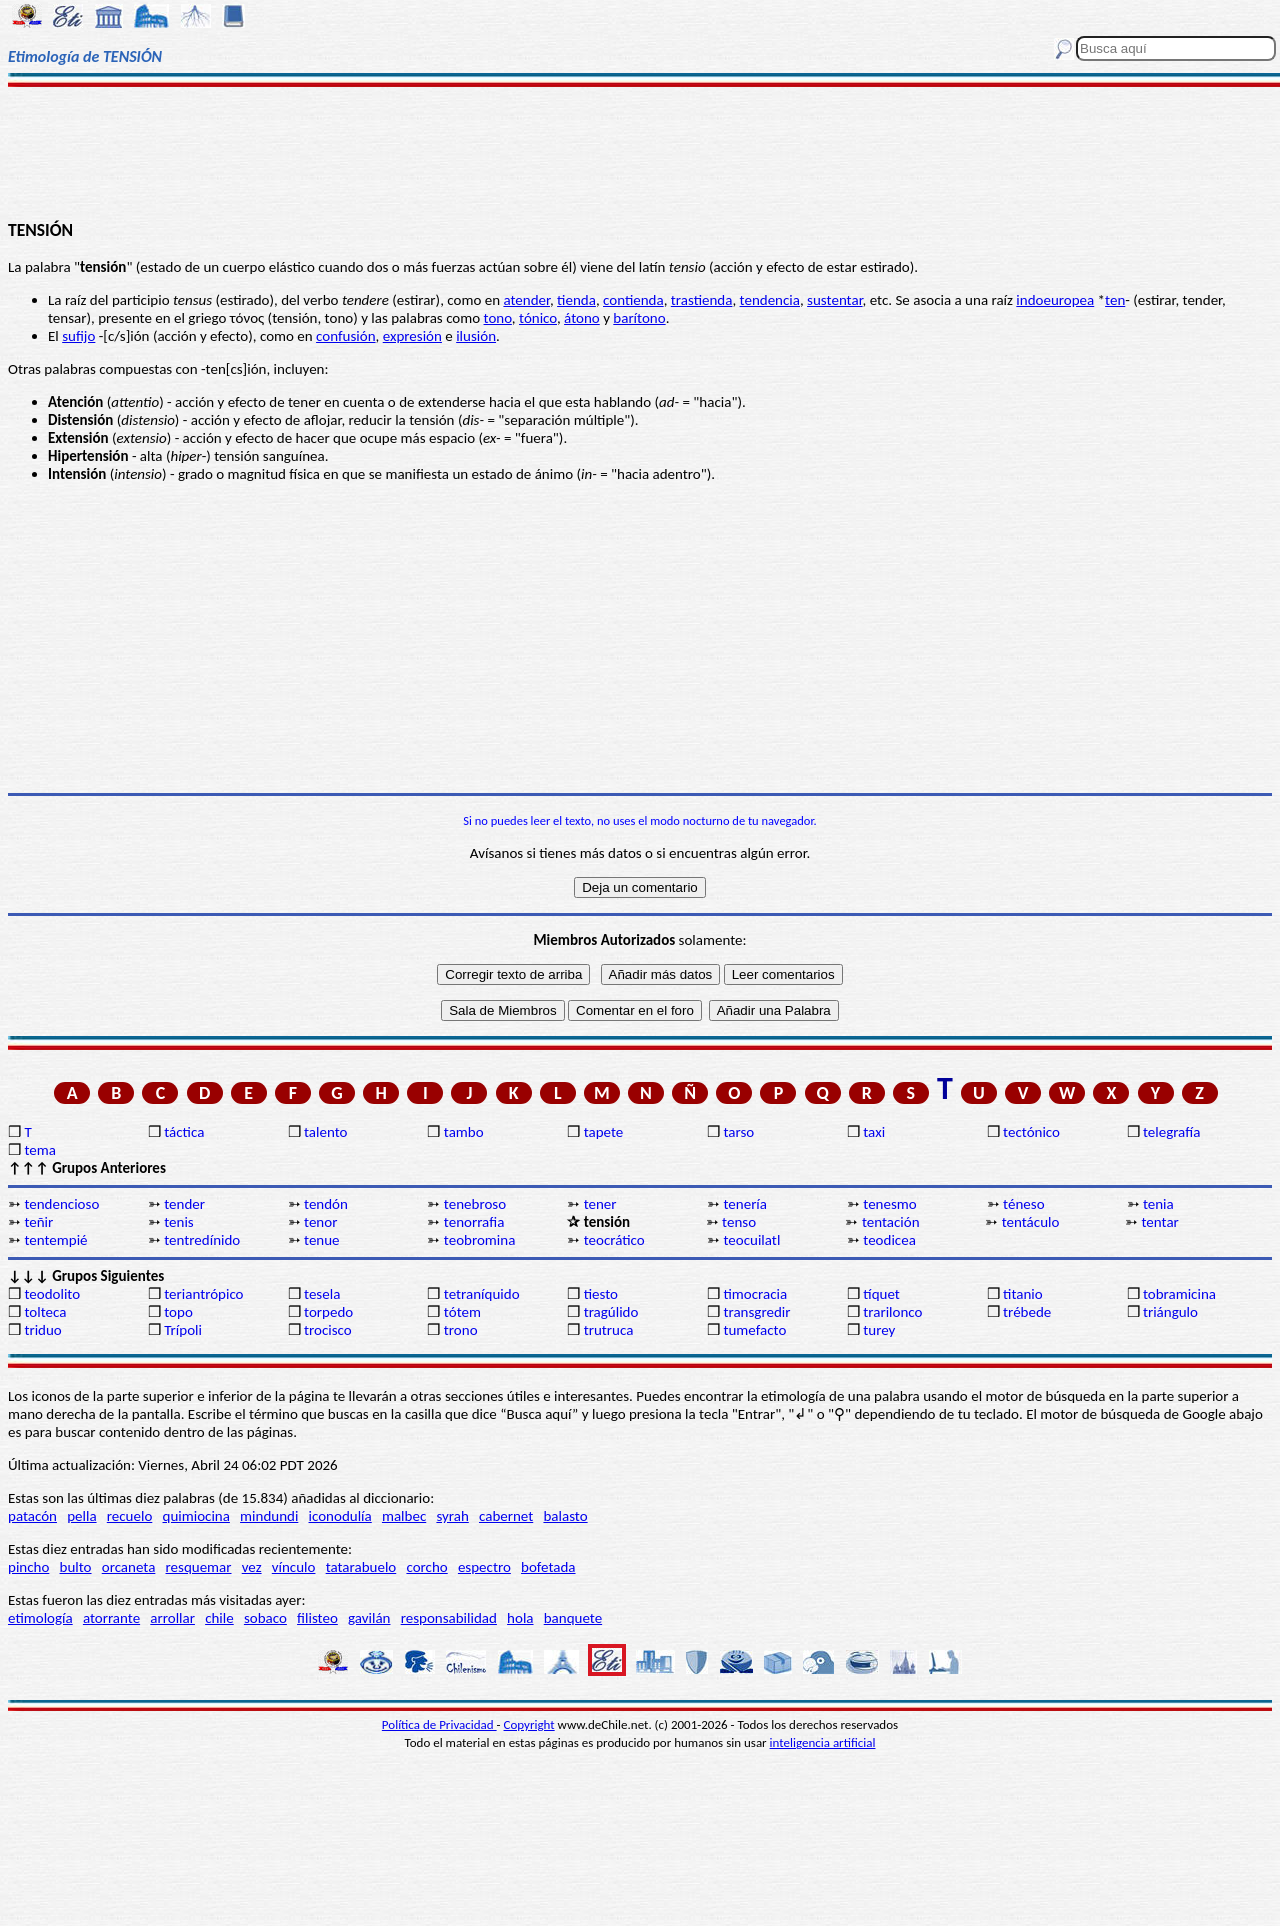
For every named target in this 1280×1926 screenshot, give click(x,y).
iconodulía (340, 1516)
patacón (32, 1516)
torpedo (328, 1312)
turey (879, 1330)
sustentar (834, 300)
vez (252, 1567)
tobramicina (1179, 1294)
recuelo (130, 1516)
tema (40, 1150)
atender (526, 300)
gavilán (369, 1618)
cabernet (506, 1516)
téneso (1023, 1204)
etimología (40, 1618)
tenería (745, 1204)
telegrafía (1171, 1132)
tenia (1158, 1204)
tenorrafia (474, 1222)
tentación (891, 1222)
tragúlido (611, 1312)
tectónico (1031, 1132)
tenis (179, 1222)
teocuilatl (751, 1240)
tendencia (770, 300)
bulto (76, 1567)
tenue (322, 1240)
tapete (604, 1132)
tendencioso (61, 1204)
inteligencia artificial (823, 1742)
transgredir (756, 1312)
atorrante (111, 1618)
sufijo (78, 336)
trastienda (702, 300)
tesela (322, 1294)
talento (325, 1132)
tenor (320, 1222)
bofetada (548, 1567)
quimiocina (196, 1516)
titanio (1023, 1294)
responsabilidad (449, 1618)
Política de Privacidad (439, 1724)
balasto (565, 1516)
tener (600, 1204)
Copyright (529, 1724)
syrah (452, 1516)
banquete (573, 1618)
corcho (426, 1567)
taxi (874, 1132)
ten (1115, 300)
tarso (738, 1132)
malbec (404, 1516)
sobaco (265, 1618)
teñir (38, 1222)
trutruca (609, 1330)
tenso (739, 1222)
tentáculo (1031, 1222)
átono (582, 318)
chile (219, 1618)
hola (520, 1618)
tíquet (881, 1294)
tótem (462, 1312)
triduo (42, 1330)
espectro (484, 1567)
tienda (576, 300)
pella (81, 1516)
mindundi (269, 1516)
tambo (464, 1132)
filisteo (317, 1618)
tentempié (55, 1240)
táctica (184, 1132)
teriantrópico (203, 1294)
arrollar (172, 1618)
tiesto (601, 1294)
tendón (326, 1204)
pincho (28, 1567)
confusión (345, 336)
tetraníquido (482, 1294)
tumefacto (754, 1330)
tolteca (45, 1312)
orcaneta (129, 1567)
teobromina (480, 1240)
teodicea (889, 1240)
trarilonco (892, 1312)
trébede (1027, 1312)
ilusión (476, 336)
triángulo (1170, 1312)
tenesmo (889, 1204)
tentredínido (202, 1240)
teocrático (614, 1240)
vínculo (294, 1567)
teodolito (52, 1294)
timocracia (755, 1294)
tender (184, 1204)
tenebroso (475, 1204)
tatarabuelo (361, 1567)
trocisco (328, 1330)
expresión (412, 336)
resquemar (199, 1567)
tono (498, 318)
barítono (639, 318)
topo (178, 1312)
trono (461, 1330)
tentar (1160, 1222)
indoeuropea (1055, 300)
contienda (633, 300)
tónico (538, 318)
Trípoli (183, 1330)
